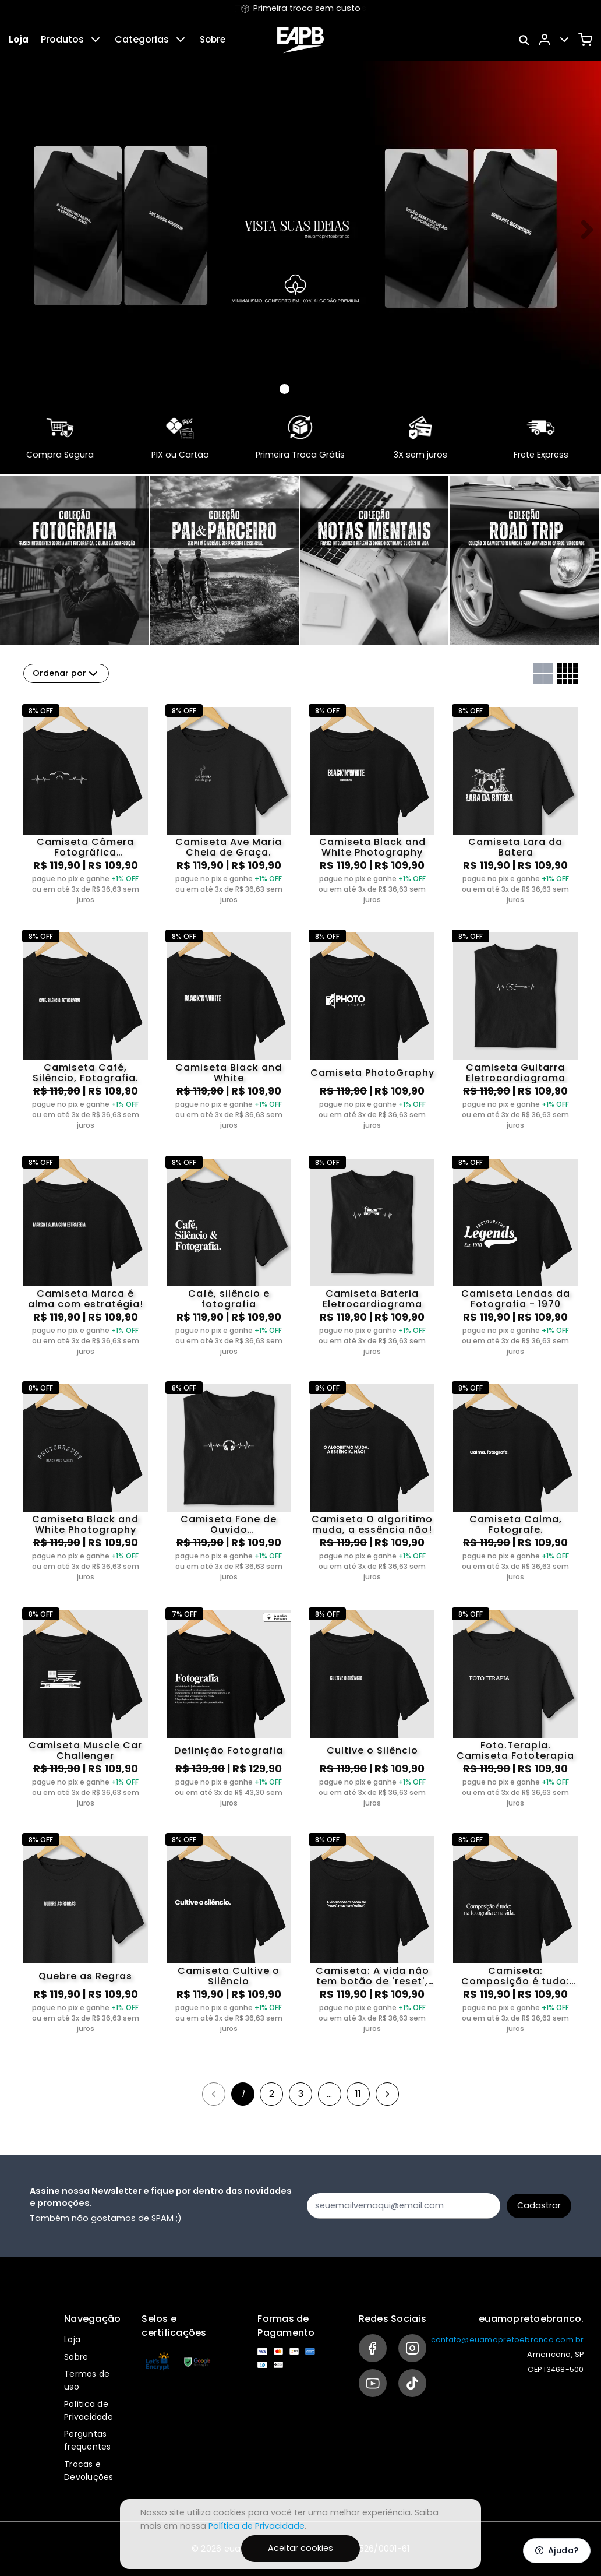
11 (358, 2093)
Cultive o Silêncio (372, 1750)
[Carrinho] (585, 40)
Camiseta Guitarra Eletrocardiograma (515, 1072)
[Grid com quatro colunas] (567, 673)
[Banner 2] (312, 389)
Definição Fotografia (228, 1750)
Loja (19, 39)
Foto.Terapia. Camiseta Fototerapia (515, 1750)
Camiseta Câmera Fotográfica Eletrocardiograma (85, 847)
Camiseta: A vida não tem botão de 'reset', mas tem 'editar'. (372, 1976)
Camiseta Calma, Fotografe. (515, 1524)
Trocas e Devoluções (89, 2470)
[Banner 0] (284, 389)
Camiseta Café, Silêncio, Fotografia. (86, 1072)
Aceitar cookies (300, 2548)
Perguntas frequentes (87, 2440)
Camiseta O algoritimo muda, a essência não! (372, 1524)
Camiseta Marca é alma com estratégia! (85, 1299)
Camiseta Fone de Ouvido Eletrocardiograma (228, 1524)
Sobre (212, 39)
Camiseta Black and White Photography (372, 847)
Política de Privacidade (88, 2410)
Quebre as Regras (85, 1976)
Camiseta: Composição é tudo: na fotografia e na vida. (515, 1976)
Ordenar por (66, 674)
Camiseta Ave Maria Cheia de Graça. (228, 847)
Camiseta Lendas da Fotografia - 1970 (515, 1299)
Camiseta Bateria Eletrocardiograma (372, 1299)
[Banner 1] (298, 389)
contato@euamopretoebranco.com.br (507, 2340)
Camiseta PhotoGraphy (372, 1072)
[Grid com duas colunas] (543, 673)
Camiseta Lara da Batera (515, 847)
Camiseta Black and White (228, 1072)
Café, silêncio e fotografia (229, 1299)
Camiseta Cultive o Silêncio (229, 1976)
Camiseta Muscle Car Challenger (85, 1750)
